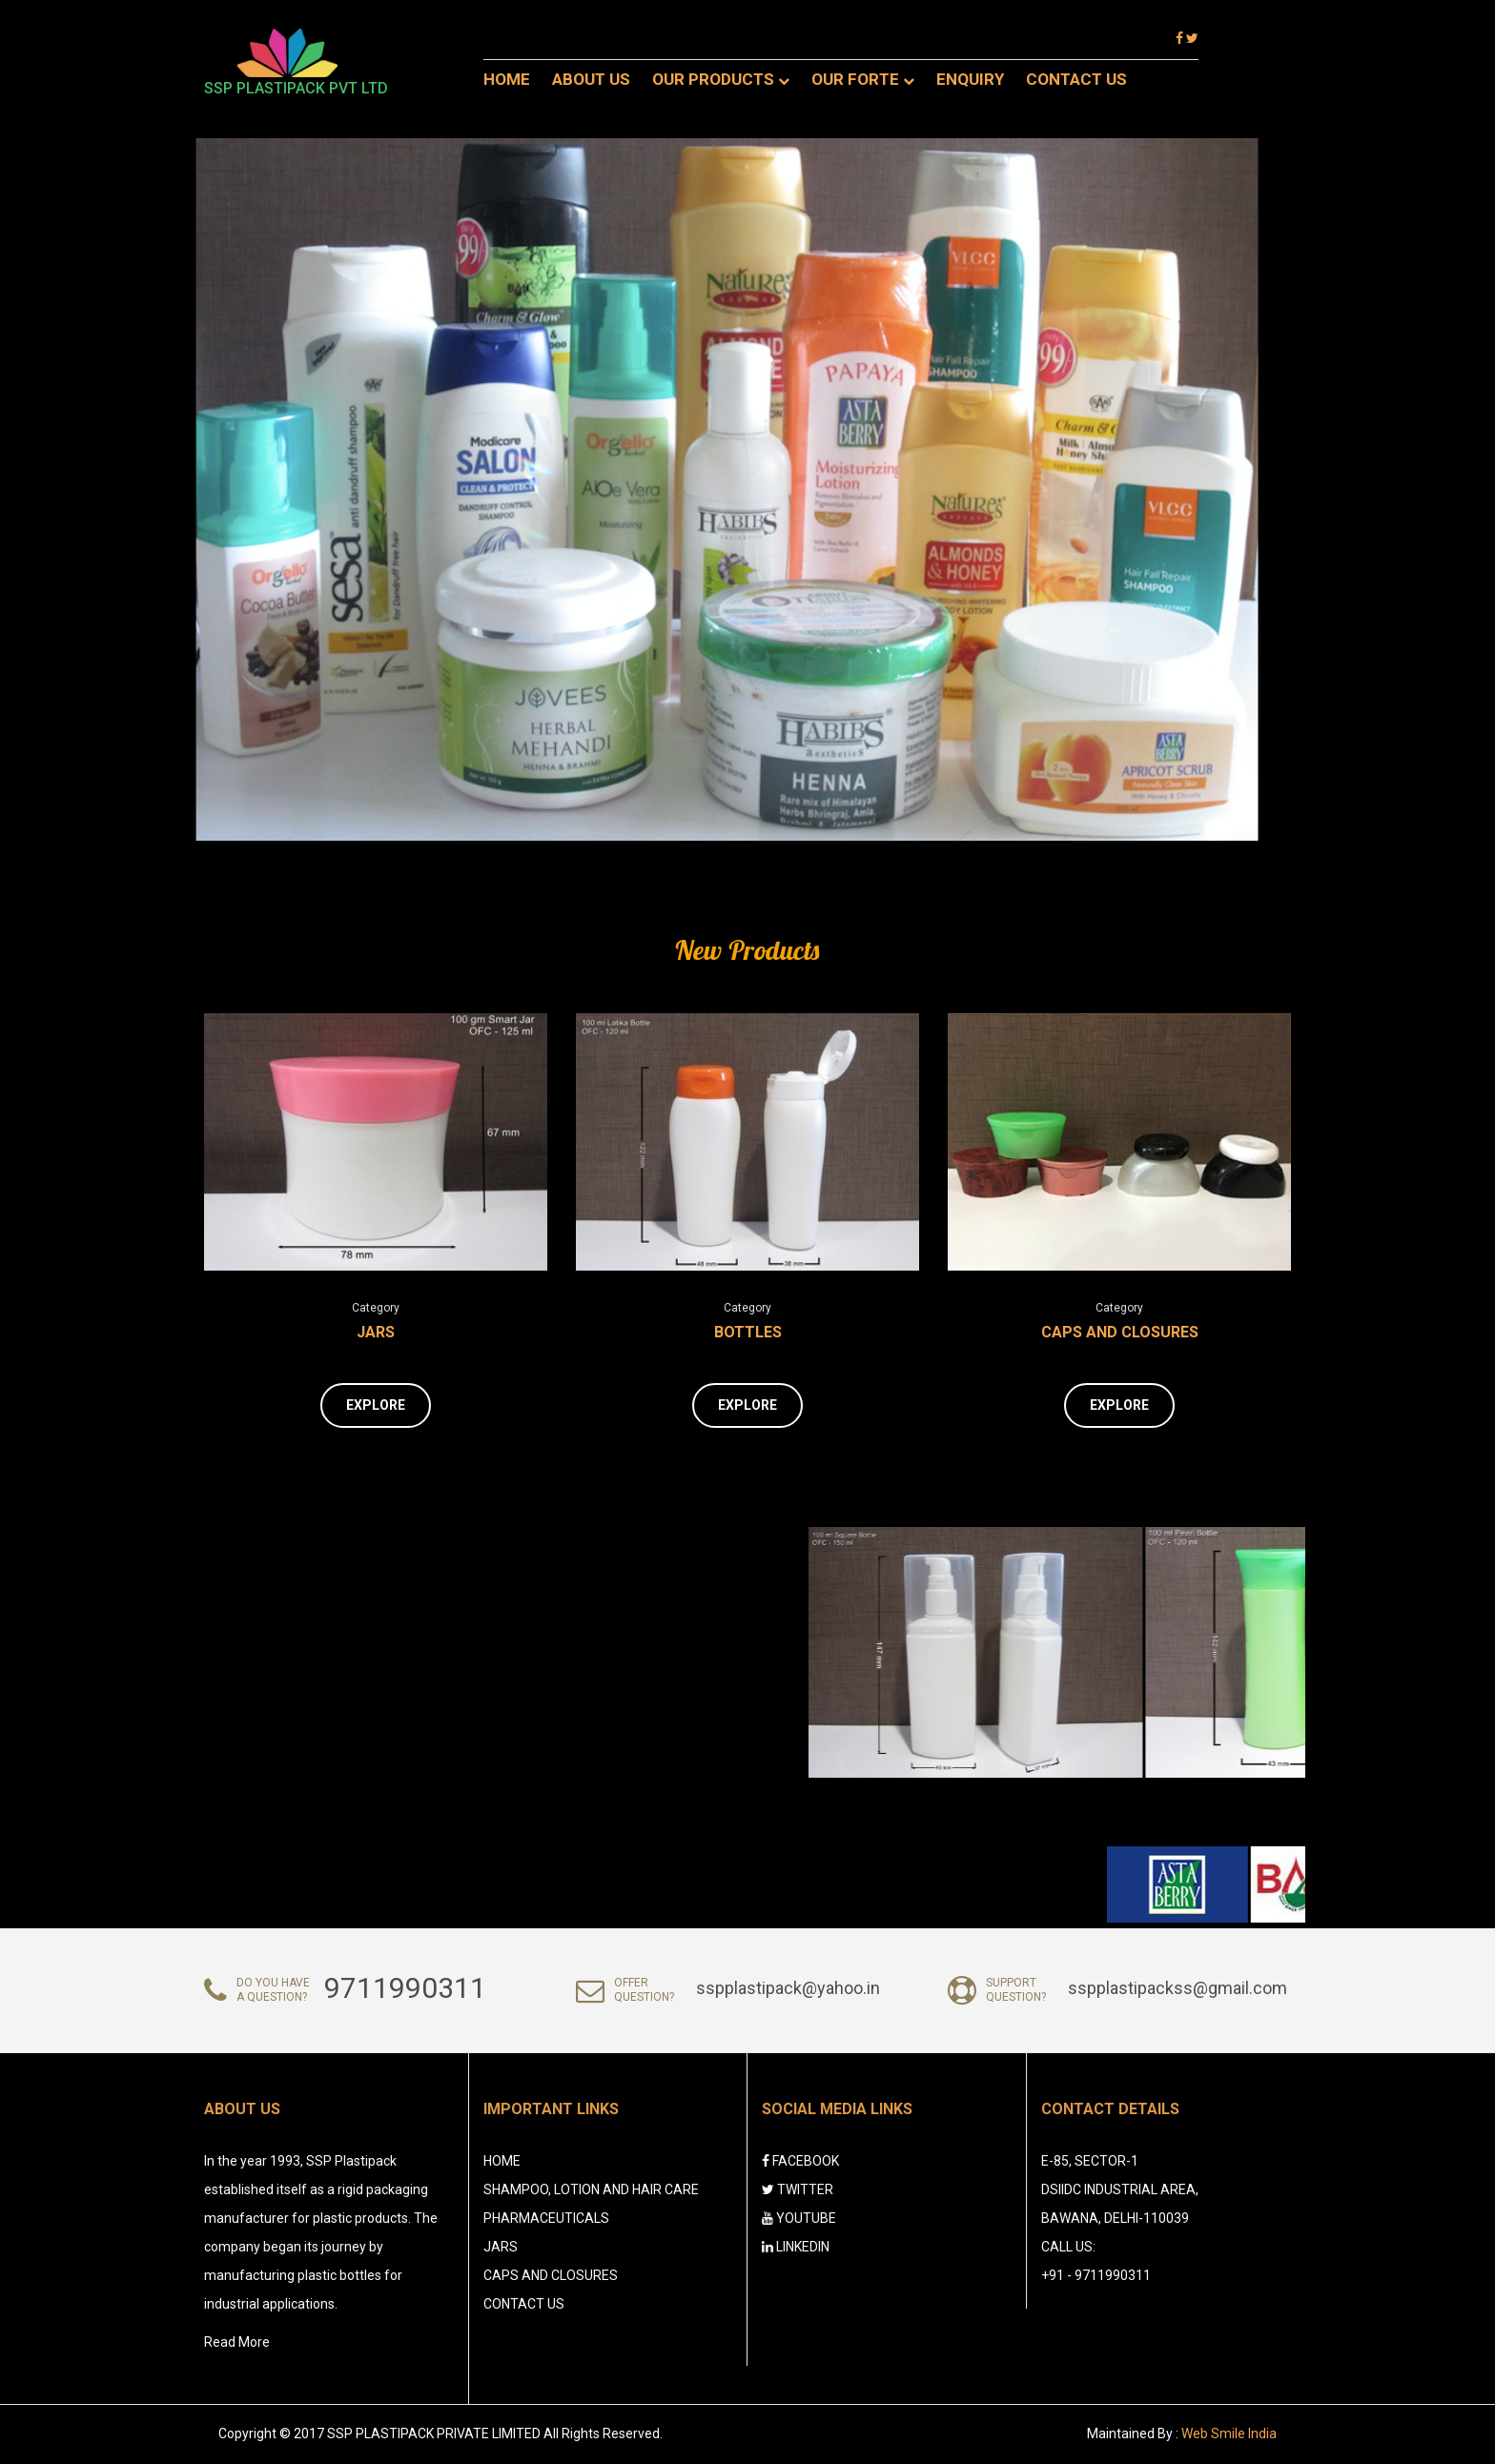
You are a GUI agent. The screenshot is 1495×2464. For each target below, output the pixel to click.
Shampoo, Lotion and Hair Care (591, 2189)
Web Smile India (1229, 2433)
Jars (376, 1332)
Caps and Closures (1119, 1332)
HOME (502, 2161)
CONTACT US (523, 2303)
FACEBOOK (800, 2161)
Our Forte (862, 79)
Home (506, 79)
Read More (237, 2342)
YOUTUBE (799, 2218)
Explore (375, 1405)
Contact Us (1076, 79)
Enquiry (970, 79)
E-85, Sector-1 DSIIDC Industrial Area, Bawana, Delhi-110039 (1119, 2189)
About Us (591, 79)
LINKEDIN (795, 2246)
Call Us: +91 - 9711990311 (1096, 2261)
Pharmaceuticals (546, 2218)
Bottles (748, 1332)
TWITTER (797, 2189)
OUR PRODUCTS (720, 79)
